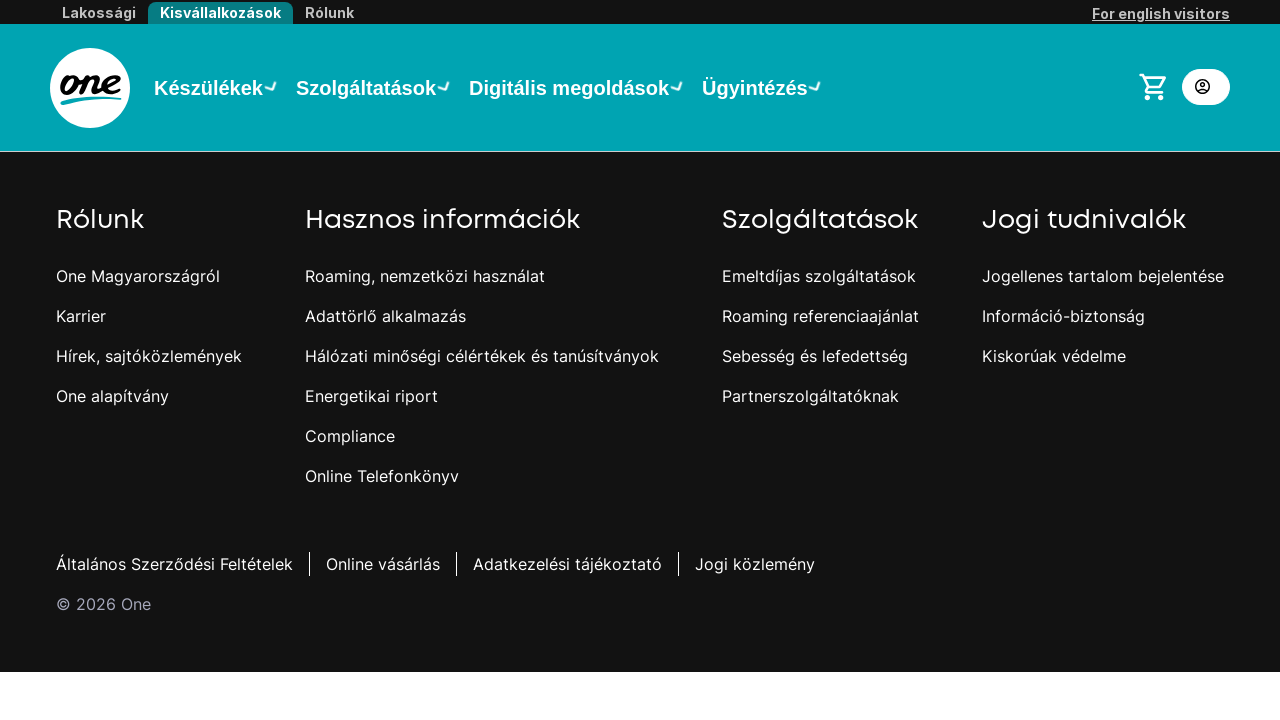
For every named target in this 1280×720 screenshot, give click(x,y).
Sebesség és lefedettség (815, 356)
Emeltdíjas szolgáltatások (819, 276)
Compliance (350, 436)
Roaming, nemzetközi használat (425, 276)
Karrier (81, 316)
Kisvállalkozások (220, 12)
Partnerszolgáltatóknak (810, 396)
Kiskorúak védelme (1054, 356)
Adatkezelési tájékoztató (567, 564)
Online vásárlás (383, 564)
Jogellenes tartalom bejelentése (1103, 276)
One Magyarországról (138, 276)
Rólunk (329, 12)
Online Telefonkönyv (382, 476)
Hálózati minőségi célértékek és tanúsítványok (482, 356)
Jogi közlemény (755, 564)
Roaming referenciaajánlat (820, 316)
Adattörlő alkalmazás (385, 316)
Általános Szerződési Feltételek (174, 564)
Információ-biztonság (1063, 316)
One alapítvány (112, 396)
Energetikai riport (371, 396)
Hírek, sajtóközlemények (149, 356)
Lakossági (99, 12)
